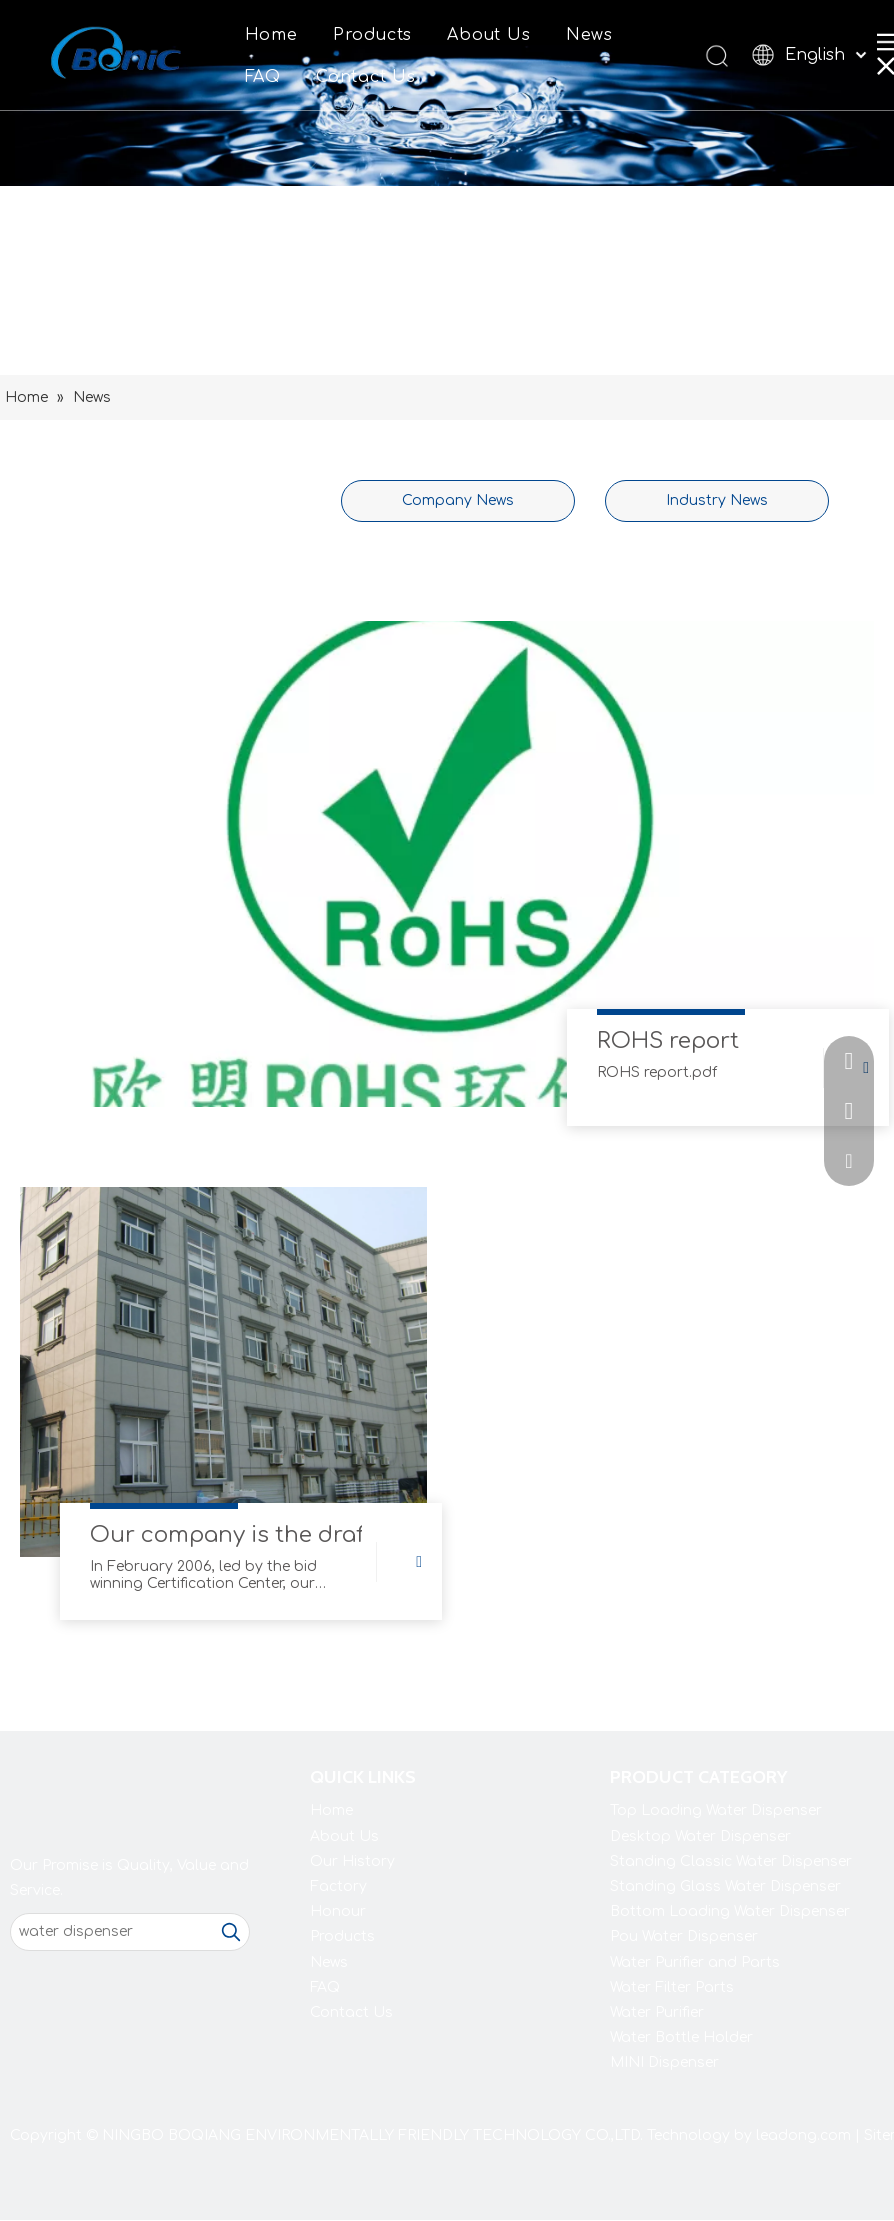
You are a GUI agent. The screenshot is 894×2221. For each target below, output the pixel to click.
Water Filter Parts (672, 1987)
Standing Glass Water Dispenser (725, 1886)
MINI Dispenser (664, 2062)
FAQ (263, 77)
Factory (338, 1886)
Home (271, 35)
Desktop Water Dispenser (700, 1836)
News (589, 35)
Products (372, 35)
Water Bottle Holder (681, 2037)
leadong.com (803, 2135)
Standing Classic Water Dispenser (731, 1861)
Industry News (717, 500)
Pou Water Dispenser (684, 1936)
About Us (488, 35)
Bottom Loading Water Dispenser (730, 1911)
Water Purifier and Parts (695, 1962)
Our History (352, 1861)
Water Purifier (657, 2012)
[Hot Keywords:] (231, 1932)
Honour (338, 1911)
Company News (458, 500)
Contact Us (366, 77)
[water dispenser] (112, 1932)
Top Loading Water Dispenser (716, 1810)
